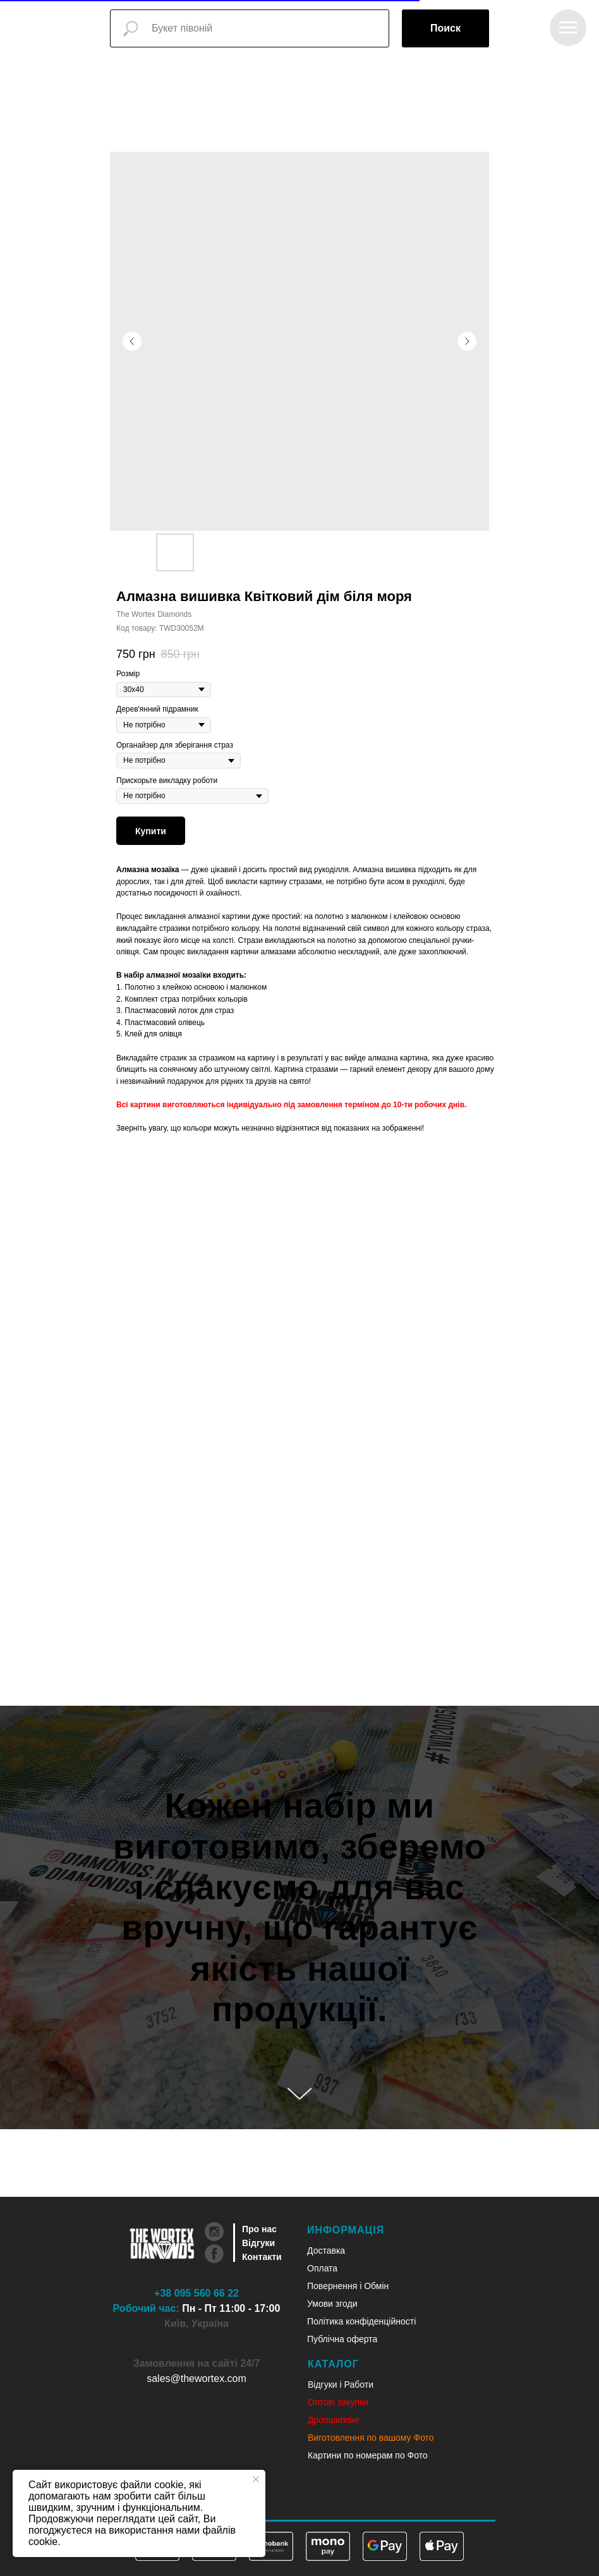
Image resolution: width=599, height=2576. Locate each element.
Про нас (259, 2229)
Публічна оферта (342, 2339)
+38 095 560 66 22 (196, 2293)
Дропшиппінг (334, 2420)
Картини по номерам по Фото (368, 2455)
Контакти (262, 2257)
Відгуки (258, 2243)
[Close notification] (256, 2479)
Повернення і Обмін (348, 2286)
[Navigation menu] (568, 27)
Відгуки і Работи (340, 2384)
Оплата (322, 2268)
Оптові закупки (338, 2402)
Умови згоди (332, 2304)
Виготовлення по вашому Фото (371, 2438)
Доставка (326, 2250)
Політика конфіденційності (361, 2321)
